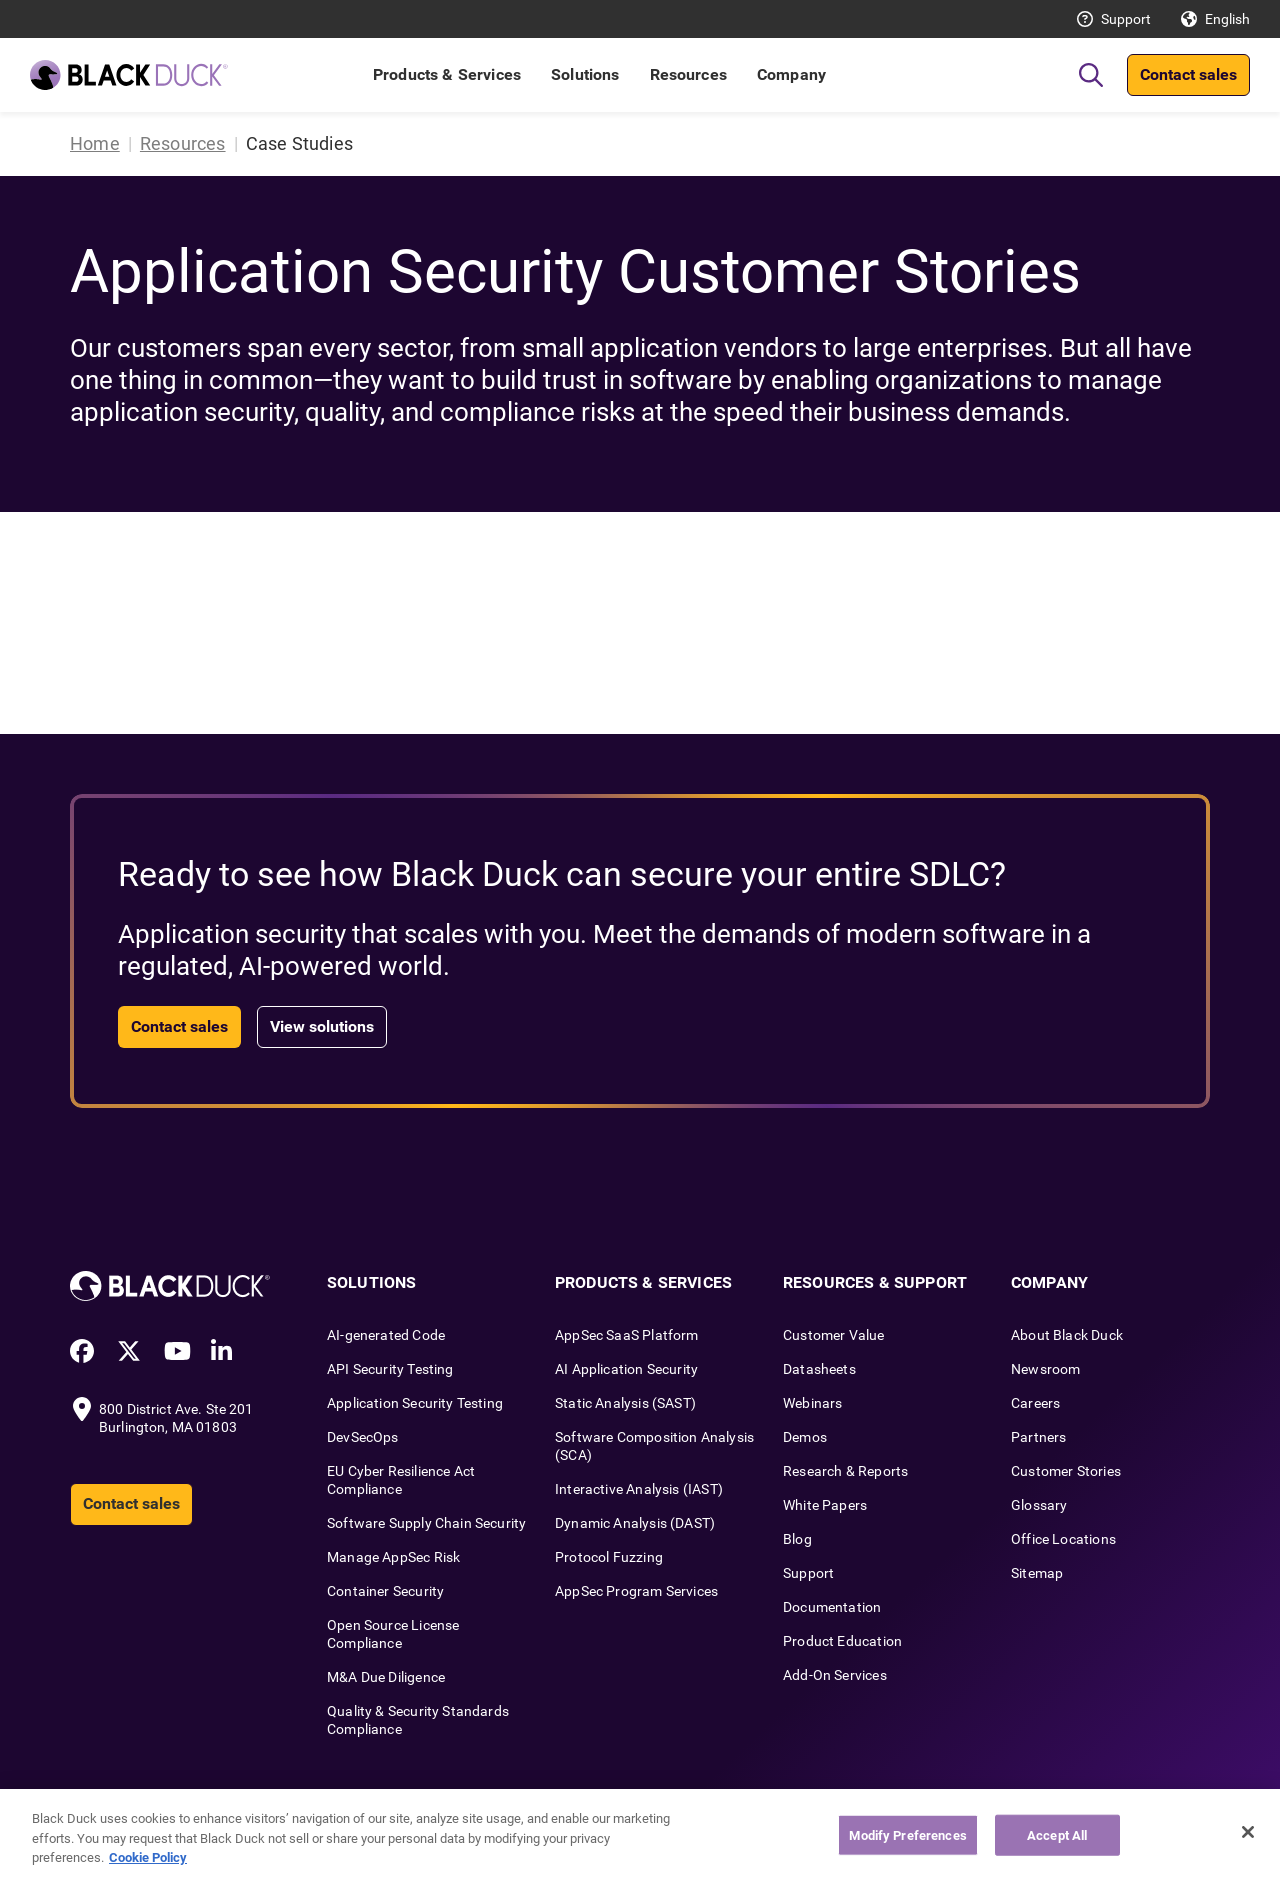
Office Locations (1063, 1539)
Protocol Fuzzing (609, 1557)
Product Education (842, 1641)
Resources (688, 74)
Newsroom (1045, 1369)
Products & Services (447, 74)
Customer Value (834, 1335)
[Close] (1248, 1832)
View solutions (322, 1026)
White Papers (825, 1505)
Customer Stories (1066, 1471)
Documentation (832, 1607)
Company (791, 74)
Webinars (812, 1403)
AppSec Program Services (636, 1591)
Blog (797, 1539)
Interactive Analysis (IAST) (639, 1489)
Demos (805, 1437)
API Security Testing (390, 1369)
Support (1126, 19)
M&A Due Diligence (386, 1677)
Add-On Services (835, 1675)
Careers (1035, 1403)
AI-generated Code (386, 1335)
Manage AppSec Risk (393, 1557)
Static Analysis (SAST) (625, 1403)
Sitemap (1037, 1573)
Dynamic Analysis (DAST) (635, 1523)
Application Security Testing (415, 1403)
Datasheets (819, 1369)
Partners (1038, 1437)
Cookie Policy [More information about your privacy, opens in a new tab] (148, 1857)
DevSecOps (363, 1437)
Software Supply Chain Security (426, 1523)
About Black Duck (1067, 1335)
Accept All (1057, 1834)
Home (95, 143)
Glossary (1039, 1505)
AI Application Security (626, 1369)
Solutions (585, 74)
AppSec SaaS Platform (627, 1335)
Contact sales (1188, 74)
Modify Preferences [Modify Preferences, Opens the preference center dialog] (907, 1834)
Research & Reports (845, 1471)
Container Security (385, 1591)
